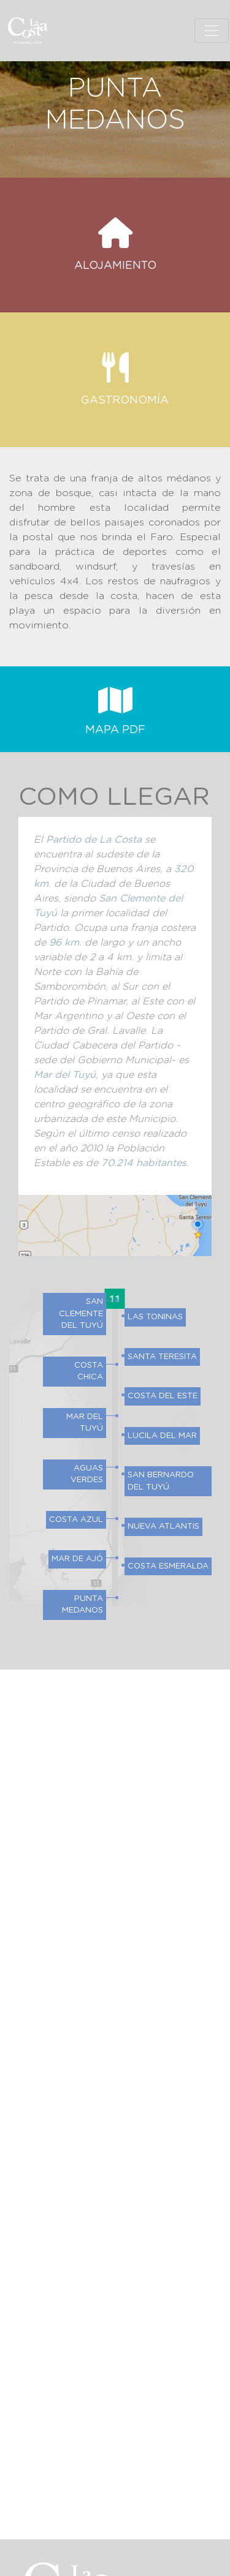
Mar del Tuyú (84, 1423)
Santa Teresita (162, 1357)
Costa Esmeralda (168, 1566)
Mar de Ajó (77, 1559)
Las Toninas (155, 1317)
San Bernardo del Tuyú (161, 1481)
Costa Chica (88, 1371)
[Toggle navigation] (211, 30)
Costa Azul (76, 1520)
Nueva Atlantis (163, 1527)
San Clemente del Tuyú (81, 1314)
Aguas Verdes (87, 1474)
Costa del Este (162, 1396)
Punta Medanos (82, 1605)
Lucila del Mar (162, 1436)
